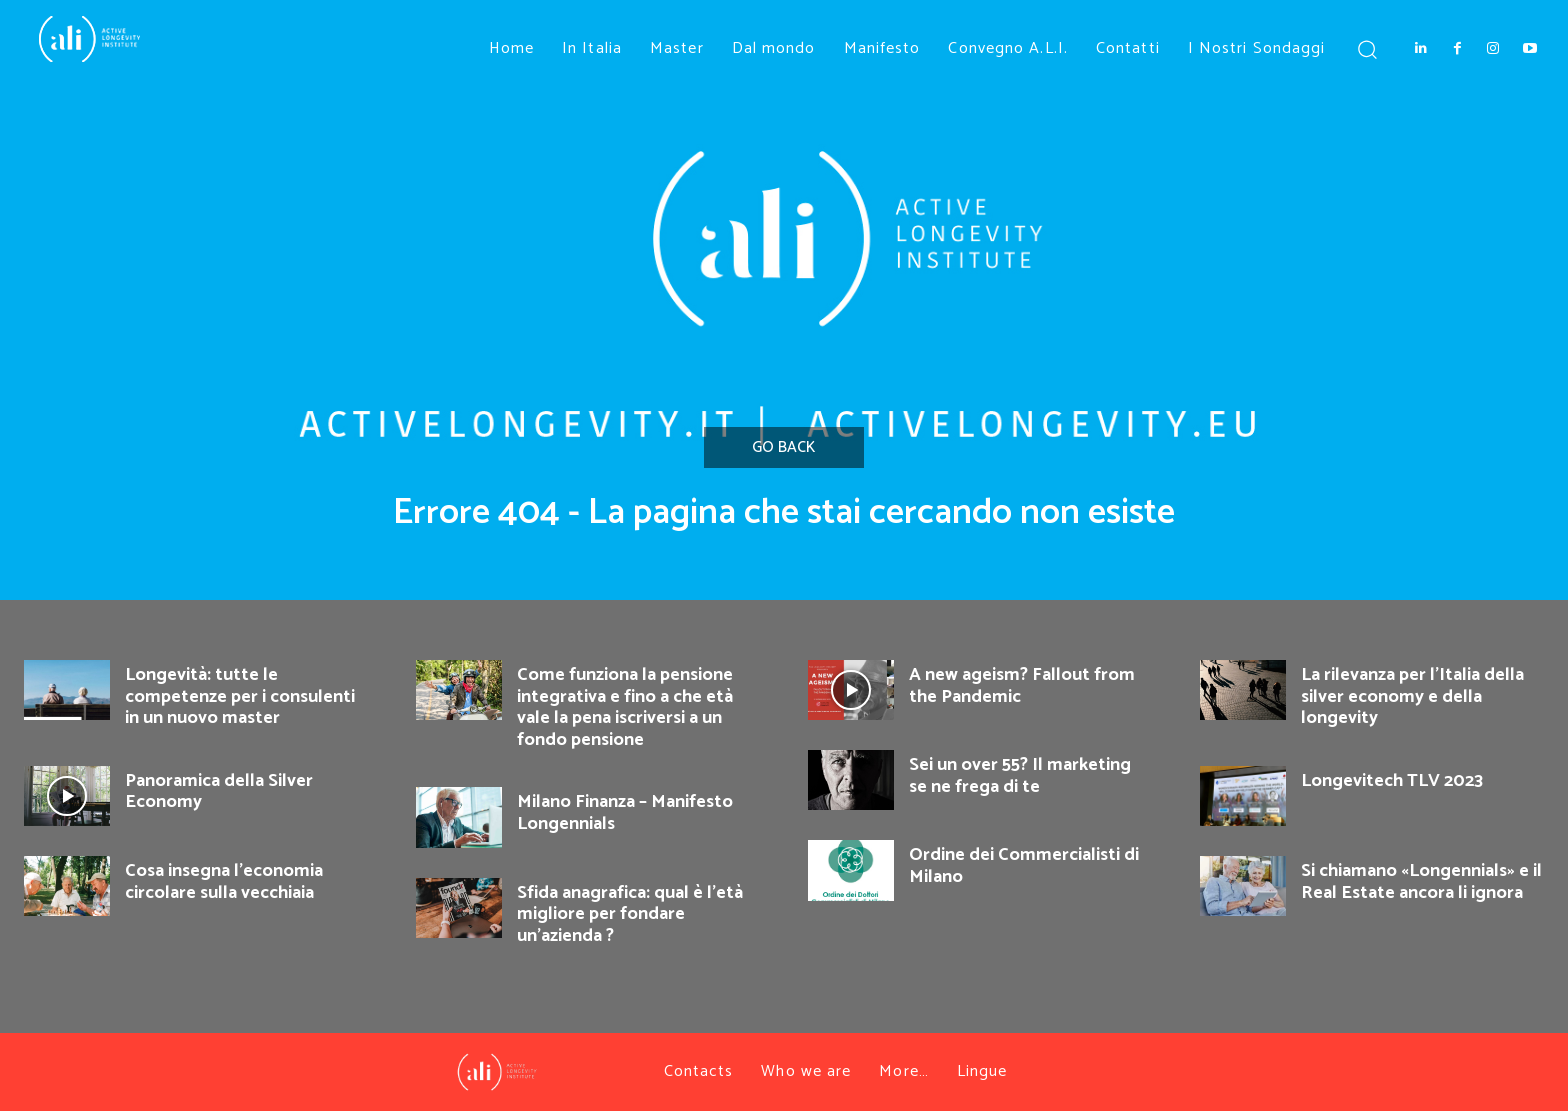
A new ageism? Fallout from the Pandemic (1022, 686)
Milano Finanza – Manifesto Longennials (625, 813)
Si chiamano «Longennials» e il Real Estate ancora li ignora (1421, 882)
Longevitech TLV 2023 (1392, 781)
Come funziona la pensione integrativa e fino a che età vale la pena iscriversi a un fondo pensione (625, 707)
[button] (1366, 48)
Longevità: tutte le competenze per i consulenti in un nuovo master (240, 696)
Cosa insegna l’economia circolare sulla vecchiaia (224, 882)
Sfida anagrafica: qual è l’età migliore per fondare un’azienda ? (630, 914)
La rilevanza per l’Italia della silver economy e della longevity (1412, 696)
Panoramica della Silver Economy (219, 792)
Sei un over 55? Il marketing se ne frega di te (1020, 776)
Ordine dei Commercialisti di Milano (1024, 866)
